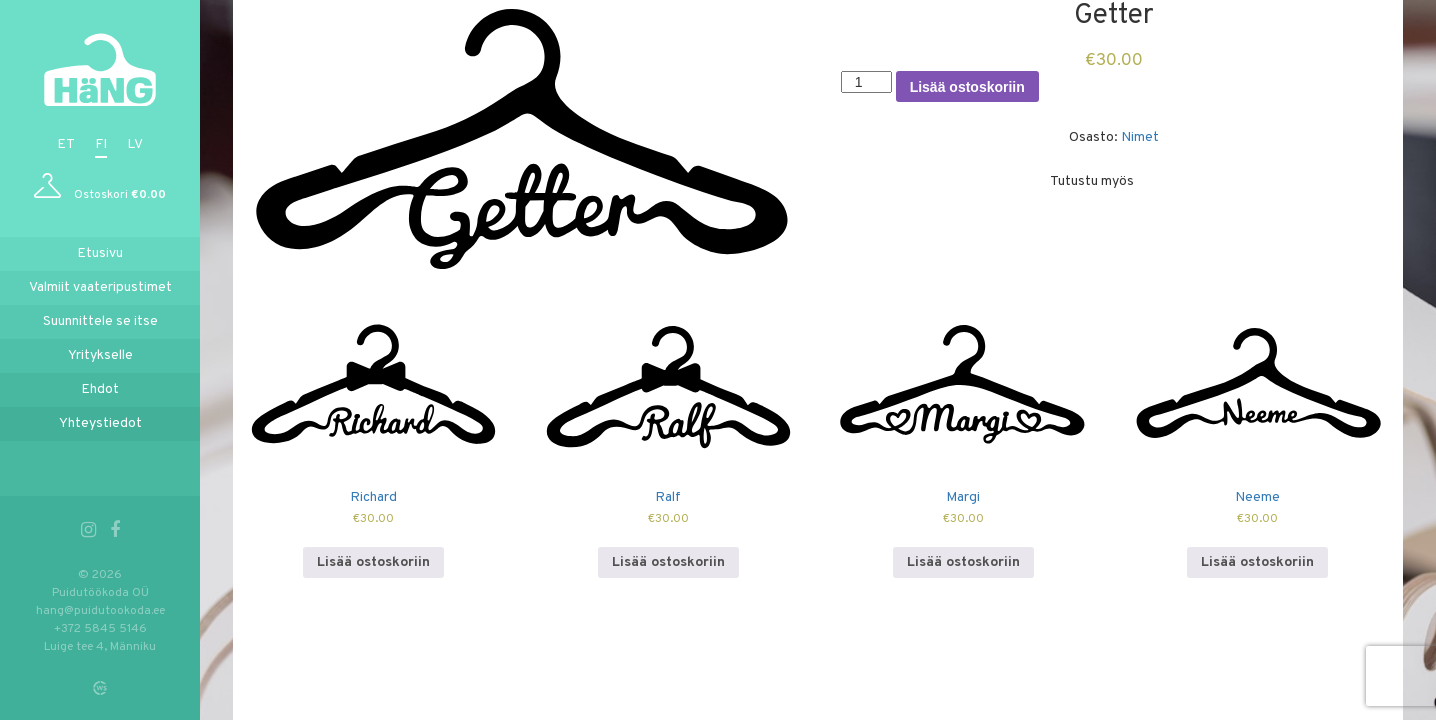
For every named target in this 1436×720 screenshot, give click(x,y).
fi (101, 144)
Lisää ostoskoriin (967, 87)
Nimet (1140, 137)
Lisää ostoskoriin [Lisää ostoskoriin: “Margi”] (963, 562)
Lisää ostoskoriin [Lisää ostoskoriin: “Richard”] (373, 562)
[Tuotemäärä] (866, 82)
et (66, 144)
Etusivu (100, 253)
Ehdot (100, 389)
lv (135, 144)
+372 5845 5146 (100, 629)
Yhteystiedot (100, 423)
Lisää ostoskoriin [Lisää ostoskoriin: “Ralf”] (668, 562)
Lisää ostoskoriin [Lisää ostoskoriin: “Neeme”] (1257, 562)
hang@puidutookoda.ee (100, 611)
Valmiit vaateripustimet (100, 287)
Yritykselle (100, 355)
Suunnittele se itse (100, 321)
